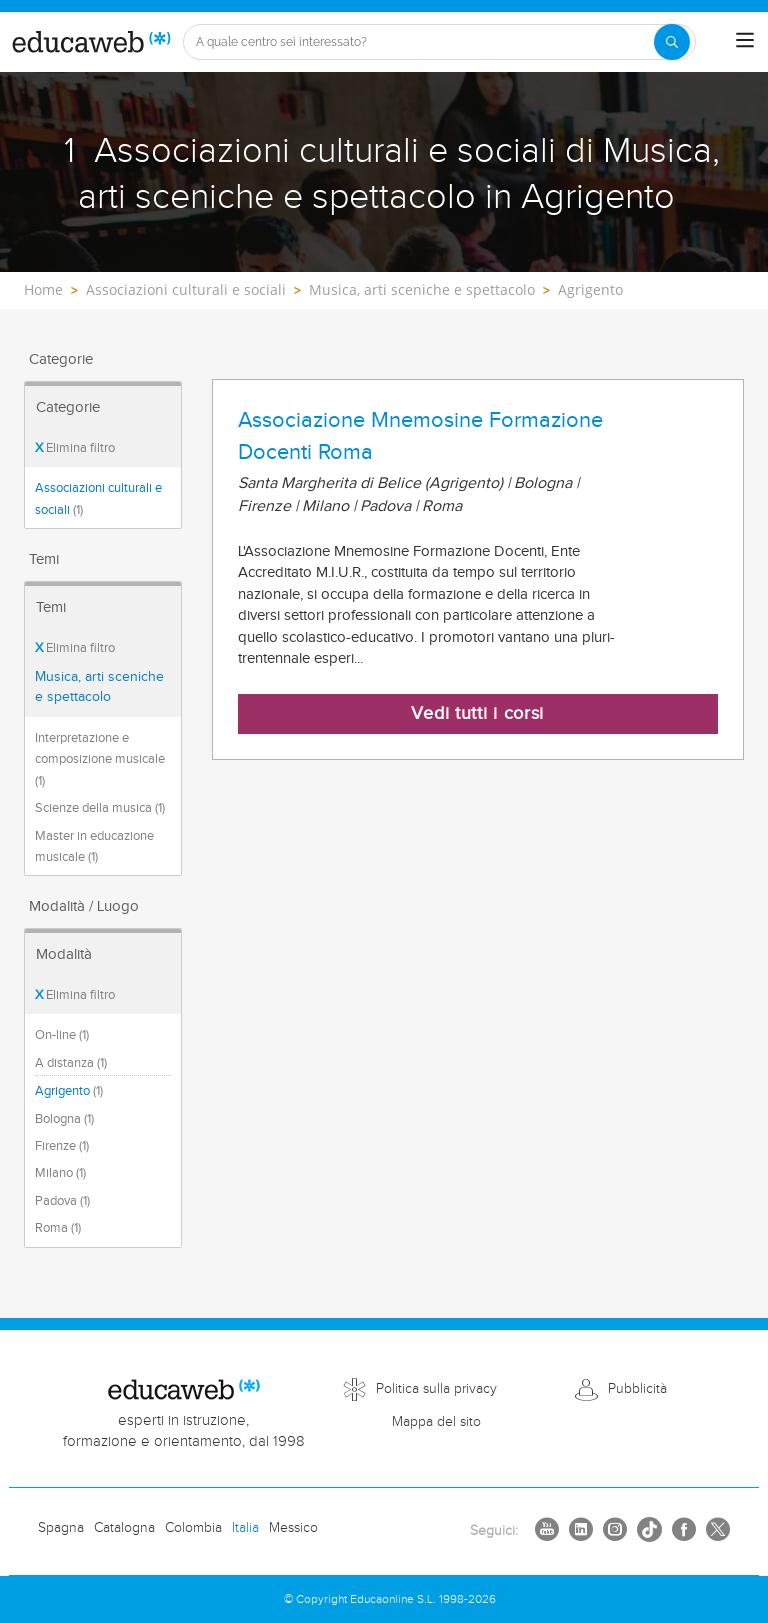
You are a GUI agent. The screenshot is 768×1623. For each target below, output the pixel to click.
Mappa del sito (436, 1422)
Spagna (61, 1528)
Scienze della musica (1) (100, 808)
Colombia (193, 1528)
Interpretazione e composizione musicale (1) (100, 759)
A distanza (71, 1063)
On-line (62, 1035)
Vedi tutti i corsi (477, 713)
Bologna (64, 1119)
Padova (62, 1201)
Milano (60, 1173)
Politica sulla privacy (436, 1389)
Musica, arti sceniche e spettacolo (99, 687)
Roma (58, 1228)
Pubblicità (637, 1389)
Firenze (62, 1146)
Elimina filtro (75, 448)
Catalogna (124, 1528)
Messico (293, 1528)
